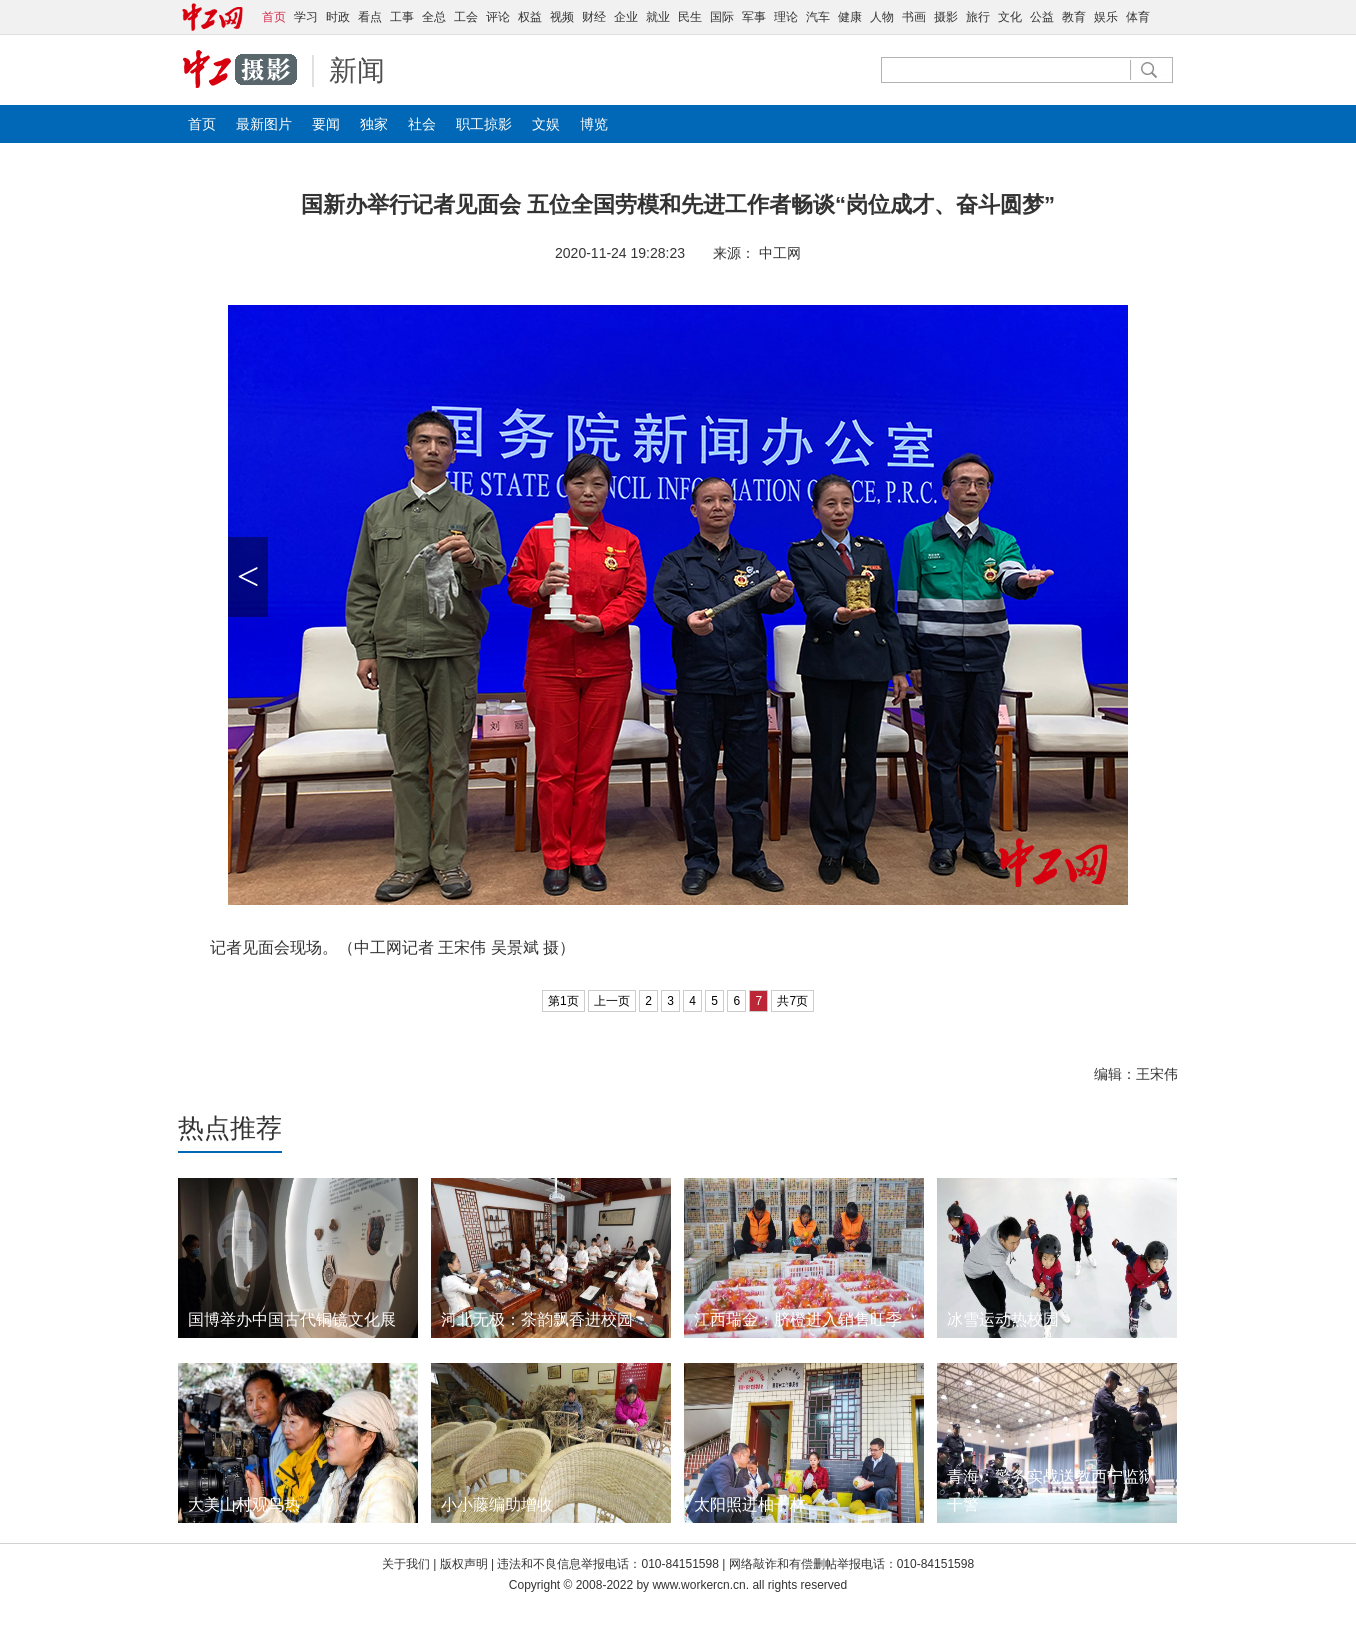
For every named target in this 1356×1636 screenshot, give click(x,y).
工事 (402, 17)
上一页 (612, 1001)
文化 (1010, 17)
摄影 (946, 17)
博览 (594, 124)
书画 (914, 17)
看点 (370, 17)
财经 (594, 17)
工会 (466, 17)
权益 (530, 17)
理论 (786, 17)
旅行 (978, 17)
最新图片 (264, 124)
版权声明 (465, 1564)
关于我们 (406, 1564)
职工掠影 (484, 124)
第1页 (563, 1001)
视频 (562, 17)
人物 (882, 17)
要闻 (326, 124)
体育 (1138, 17)
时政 (338, 17)
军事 (754, 17)
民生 (690, 17)
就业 (658, 17)
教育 (1074, 17)
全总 (434, 17)
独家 (374, 124)
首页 (202, 124)
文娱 (546, 124)
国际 (722, 17)
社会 (422, 124)
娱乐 (1106, 17)
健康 (850, 17)
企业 (626, 17)
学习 (306, 17)
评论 (498, 17)
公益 (1042, 17)
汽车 (818, 17)
